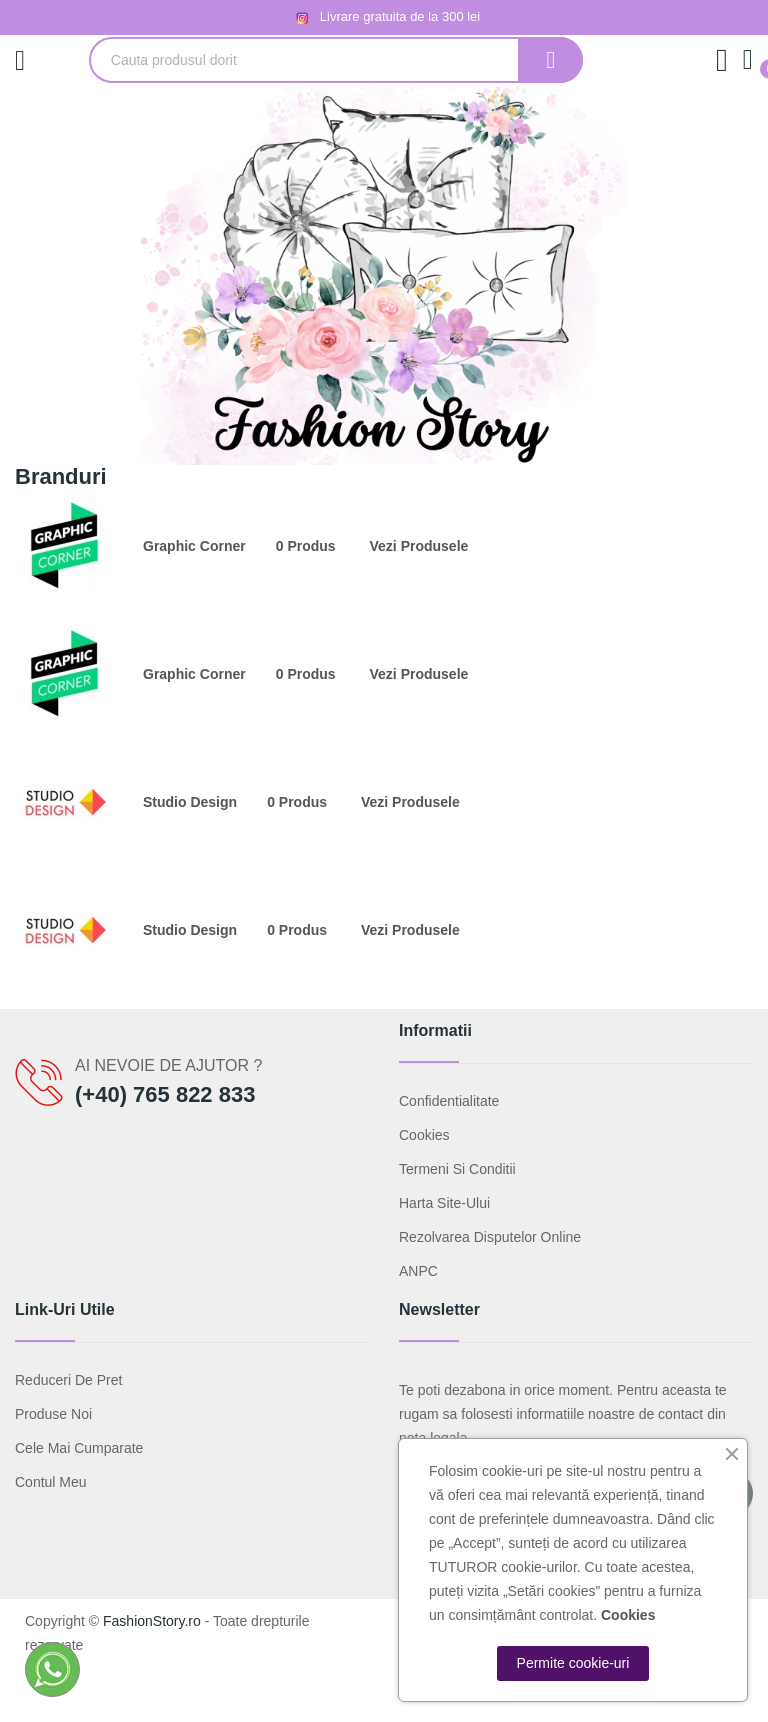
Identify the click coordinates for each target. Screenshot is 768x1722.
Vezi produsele (419, 546)
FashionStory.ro (152, 1621)
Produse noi (53, 1414)
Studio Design (190, 802)
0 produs (306, 546)
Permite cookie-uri (573, 1663)
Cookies (424, 1135)
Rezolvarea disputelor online (490, 1237)
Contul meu (51, 1482)
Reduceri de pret (68, 1380)
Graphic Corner (194, 546)
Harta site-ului (444, 1203)
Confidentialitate (449, 1101)
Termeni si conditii (457, 1169)
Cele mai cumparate (79, 1448)
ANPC (418, 1271)
